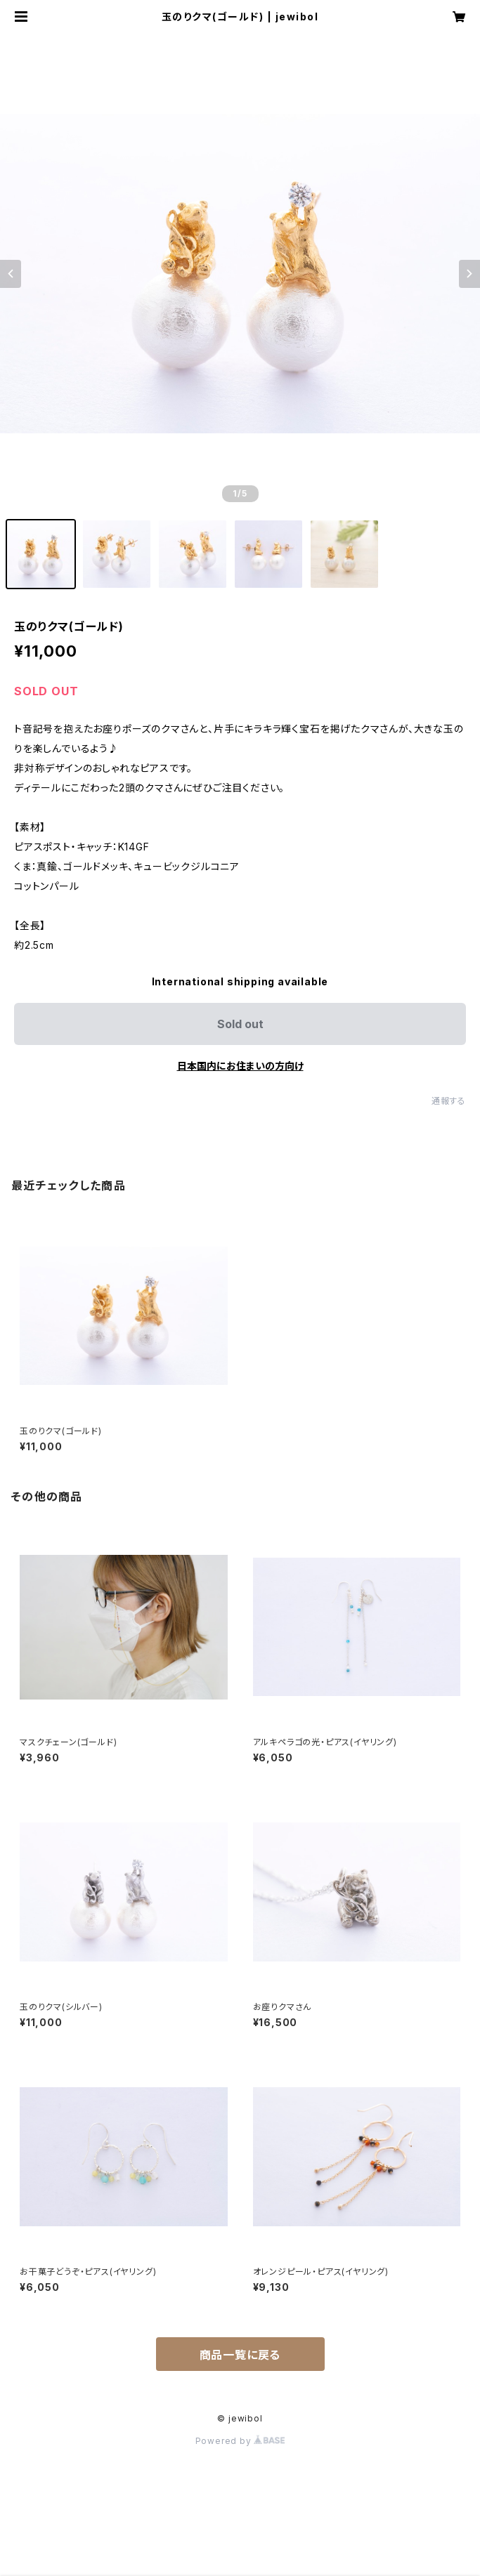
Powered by (240, 2441)
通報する (449, 1101)
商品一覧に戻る (240, 2355)
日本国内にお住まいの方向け (240, 1066)
